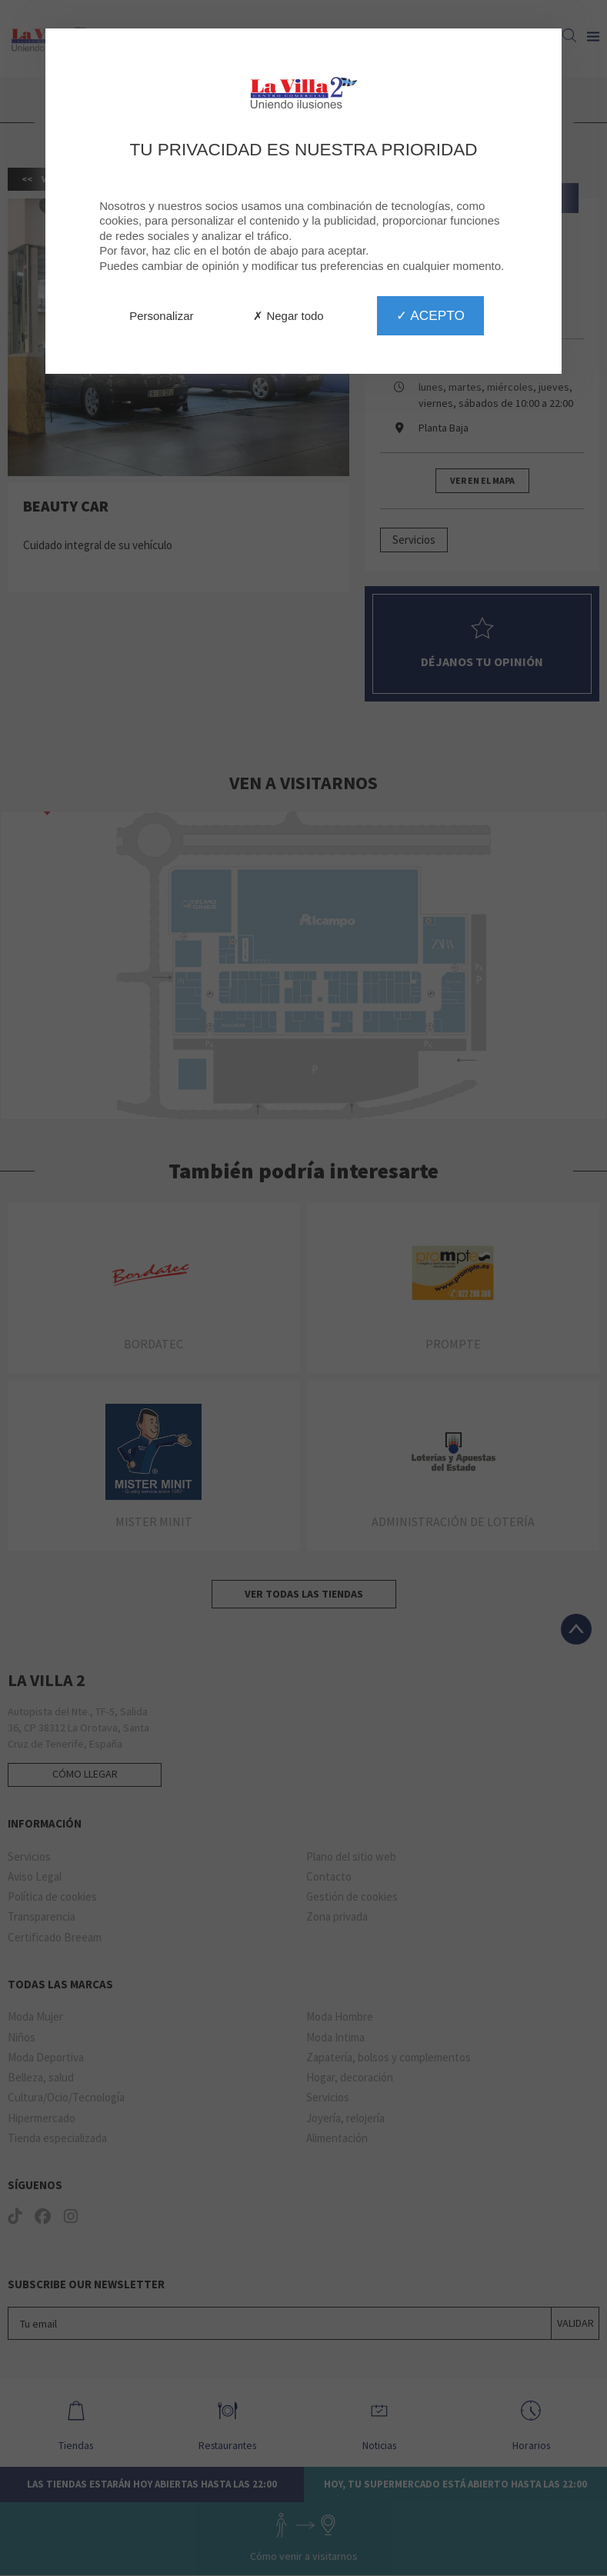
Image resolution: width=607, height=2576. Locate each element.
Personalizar (161, 315)
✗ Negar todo (288, 315)
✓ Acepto (430, 315)
